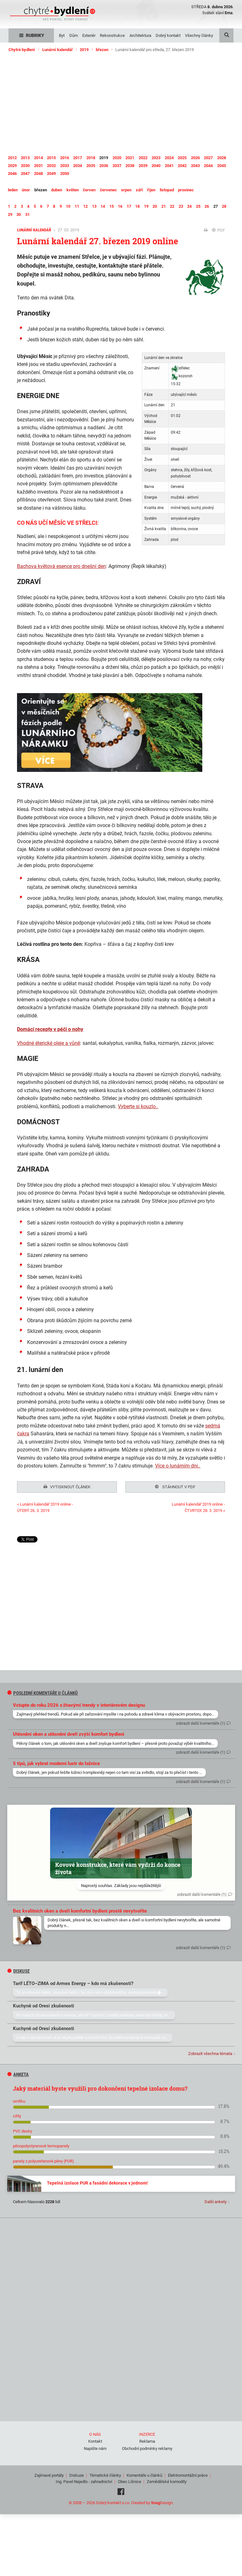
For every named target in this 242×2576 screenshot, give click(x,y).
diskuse (18, 1969)
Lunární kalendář (57, 49)
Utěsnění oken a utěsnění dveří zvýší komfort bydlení (68, 1732)
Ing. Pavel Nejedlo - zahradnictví (84, 2479)
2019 (84, 49)
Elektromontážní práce (188, 2473)
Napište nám (95, 2446)
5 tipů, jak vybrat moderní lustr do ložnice (56, 1761)
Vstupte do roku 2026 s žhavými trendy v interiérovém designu (79, 1703)
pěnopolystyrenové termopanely (41, 2144)
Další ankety (216, 2199)
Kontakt (95, 2439)
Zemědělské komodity (167, 2479)
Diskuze (76, 2473)
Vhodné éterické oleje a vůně (48, 1043)
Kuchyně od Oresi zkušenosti (43, 2004)
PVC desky (22, 2129)
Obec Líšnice (129, 2479)
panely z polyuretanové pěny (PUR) (43, 2159)
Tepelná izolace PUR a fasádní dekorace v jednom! (97, 2181)
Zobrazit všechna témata (210, 2051)
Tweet (22, 1539)
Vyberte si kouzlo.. (138, 1106)
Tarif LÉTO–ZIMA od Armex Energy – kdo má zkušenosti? (73, 1981)
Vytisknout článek (66, 1487)
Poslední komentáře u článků (42, 1691)
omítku (19, 2099)
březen (102, 49)
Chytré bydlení (22, 49)
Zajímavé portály (49, 2473)
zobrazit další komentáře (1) (200, 1721)
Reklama (147, 2439)
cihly (17, 2114)
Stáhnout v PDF (175, 1487)
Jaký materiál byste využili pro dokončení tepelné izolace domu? (100, 2086)
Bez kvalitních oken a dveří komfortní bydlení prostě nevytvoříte (80, 1909)
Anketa (18, 2072)
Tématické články (105, 2473)
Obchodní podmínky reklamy (147, 2446)
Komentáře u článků (144, 2473)
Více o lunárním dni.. (177, 1466)
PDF (218, 230)
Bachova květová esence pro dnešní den (61, 566)
